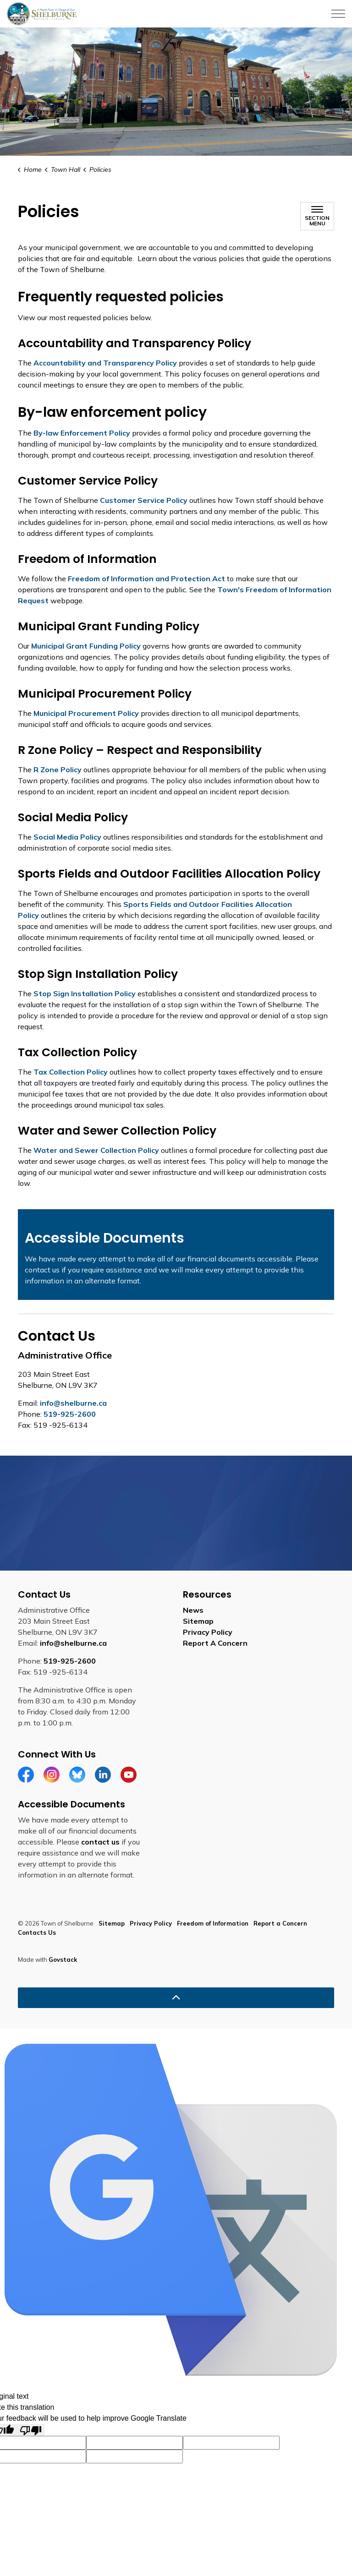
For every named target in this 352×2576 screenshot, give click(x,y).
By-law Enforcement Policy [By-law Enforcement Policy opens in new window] (81, 432)
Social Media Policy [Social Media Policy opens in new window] (67, 836)
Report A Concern (215, 1643)
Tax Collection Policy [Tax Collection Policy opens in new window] (70, 1071)
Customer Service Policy (143, 500)
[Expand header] (338, 13)
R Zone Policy (57, 769)
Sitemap (198, 1621)
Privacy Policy (207, 1632)
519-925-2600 (70, 1414)
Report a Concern (280, 1923)
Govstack (63, 1959)
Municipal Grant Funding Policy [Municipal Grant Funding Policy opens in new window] (86, 645)
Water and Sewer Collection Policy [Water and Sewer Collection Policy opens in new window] (96, 1150)
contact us (100, 1841)
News (193, 1610)
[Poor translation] (30, 2430)
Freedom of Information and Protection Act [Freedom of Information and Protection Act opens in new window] (146, 578)
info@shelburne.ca (73, 1403)
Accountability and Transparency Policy (105, 362)
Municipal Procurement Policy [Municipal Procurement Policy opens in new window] (86, 713)
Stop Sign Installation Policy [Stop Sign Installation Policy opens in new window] (84, 993)
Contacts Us (37, 1932)
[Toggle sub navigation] (317, 216)
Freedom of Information (212, 1923)
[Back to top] (176, 1997)
